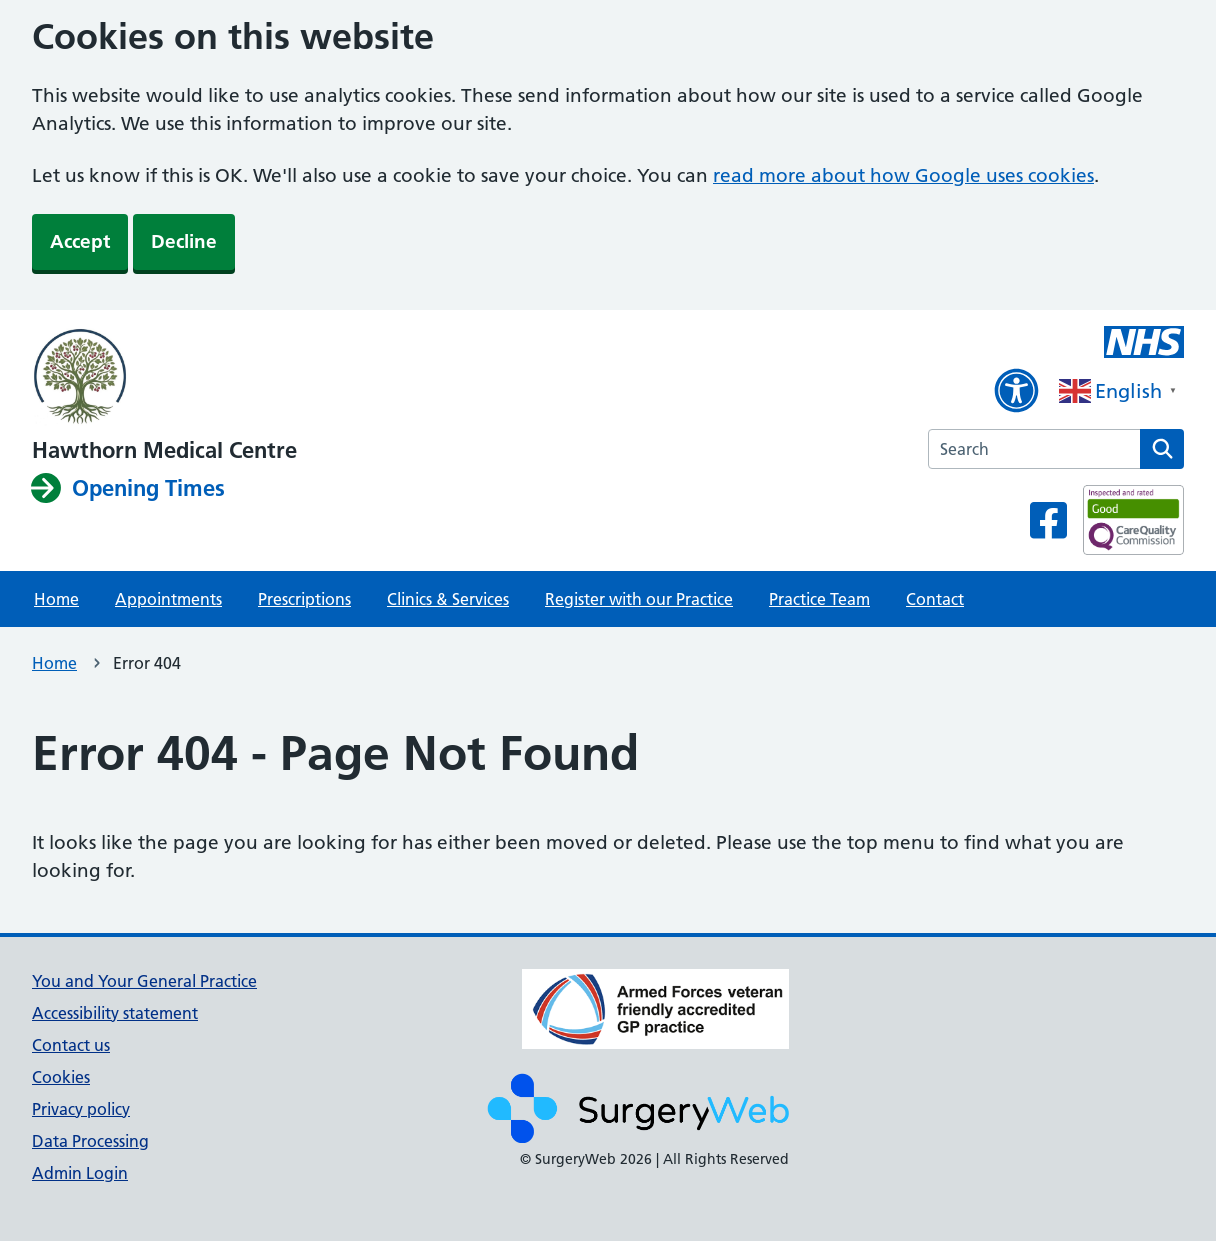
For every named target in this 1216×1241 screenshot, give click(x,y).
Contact (935, 599)
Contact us (71, 1045)
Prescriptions (304, 599)
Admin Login (80, 1173)
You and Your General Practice (144, 981)
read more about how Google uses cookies (903, 175)
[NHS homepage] (164, 378)
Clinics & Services (448, 599)
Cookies (61, 1077)
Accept (80, 241)
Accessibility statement (115, 1013)
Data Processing (90, 1141)
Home (56, 599)
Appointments (168, 599)
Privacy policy (81, 1109)
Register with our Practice (639, 599)
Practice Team (819, 599)
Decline (184, 241)
